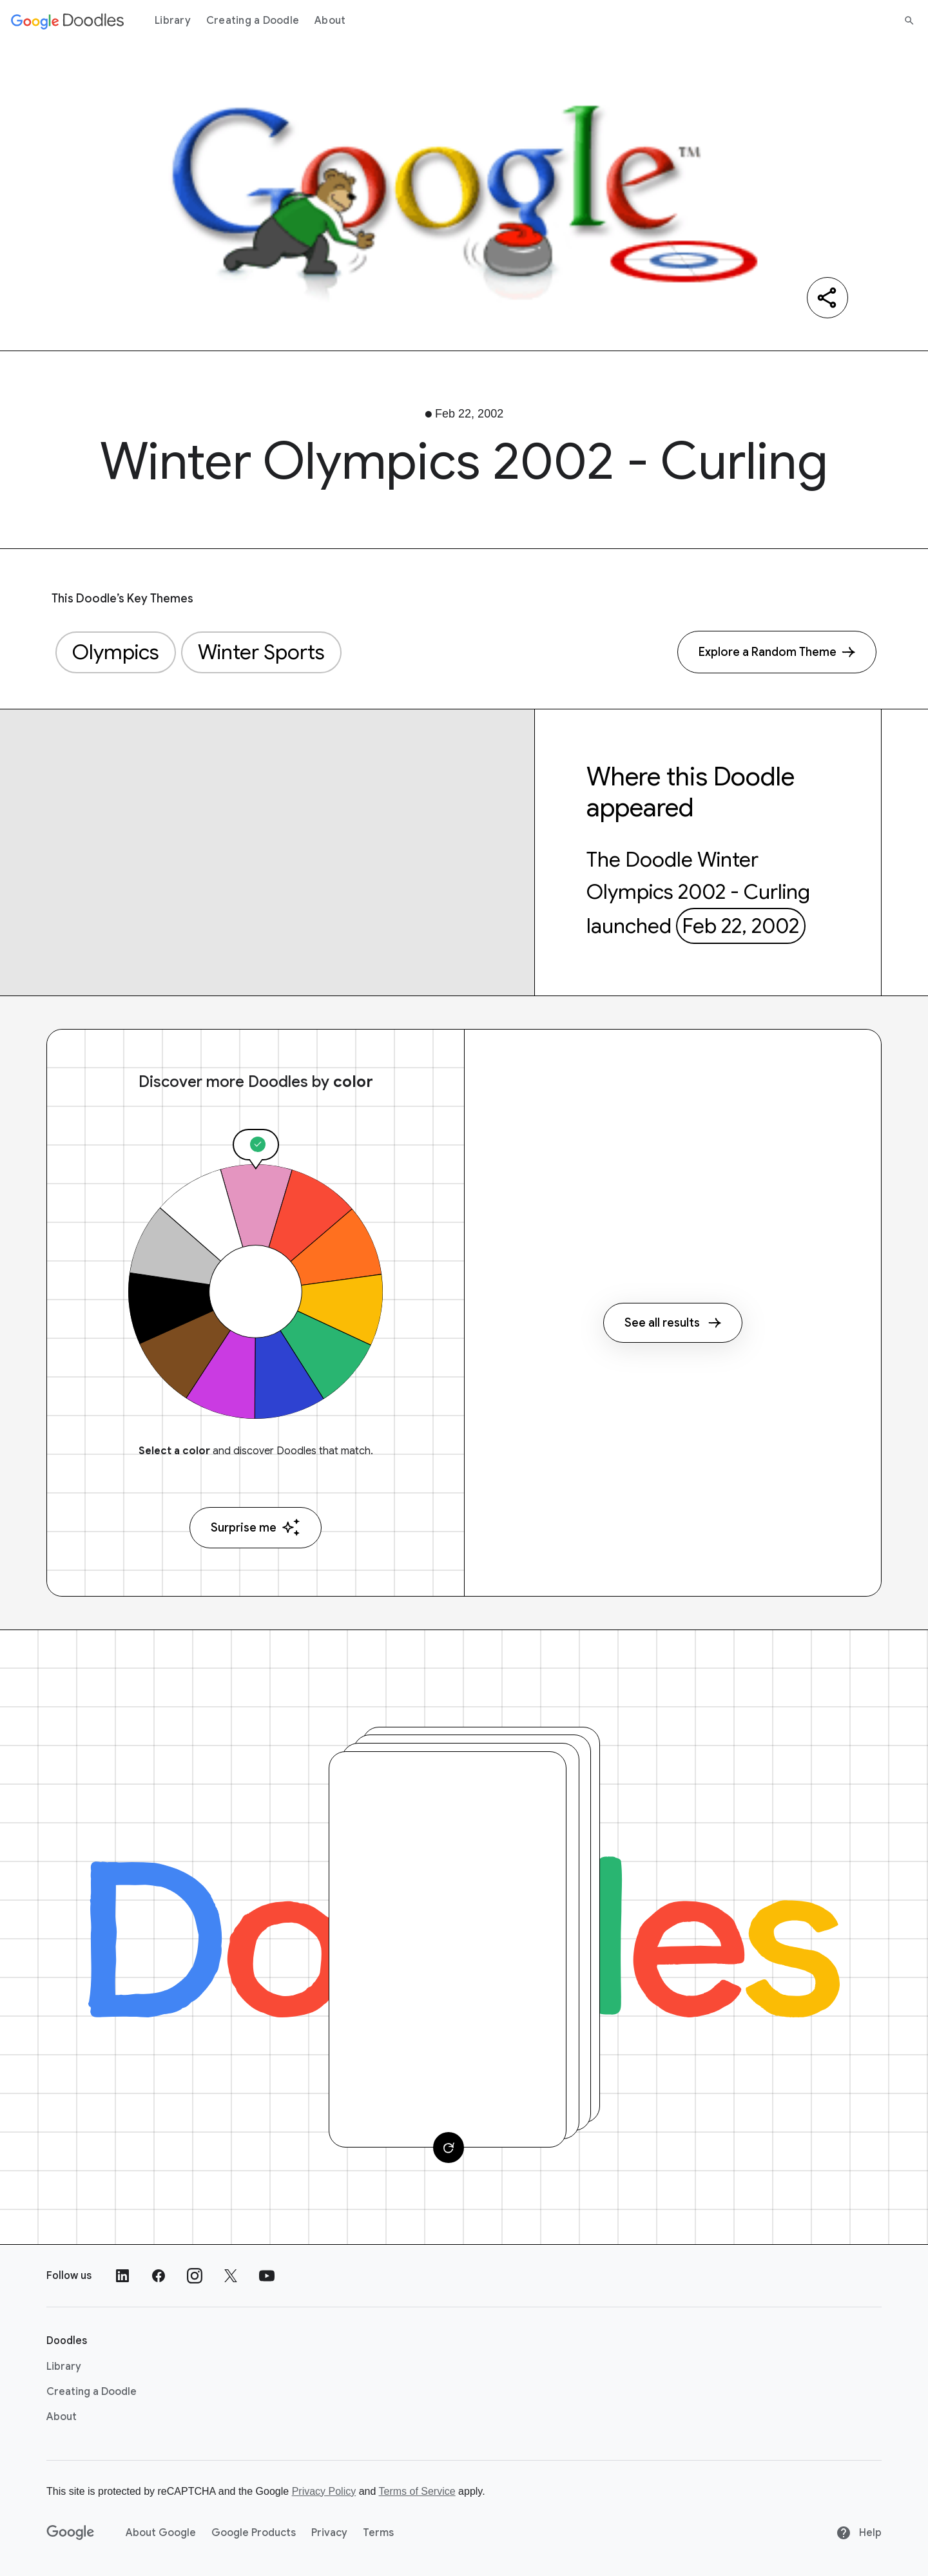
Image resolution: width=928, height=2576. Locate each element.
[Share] (827, 297)
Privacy (329, 2532)
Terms (378, 2532)
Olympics (115, 652)
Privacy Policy (324, 2491)
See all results (672, 1323)
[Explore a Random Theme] (776, 652)
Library (173, 20)
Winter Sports (261, 652)
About (329, 20)
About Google (161, 2532)
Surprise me (255, 1527)
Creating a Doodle (252, 20)
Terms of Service (417, 2491)
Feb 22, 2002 (740, 926)
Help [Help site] (859, 2533)
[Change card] (448, 2147)
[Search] (909, 20)
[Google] (70, 2533)
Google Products (253, 2532)
